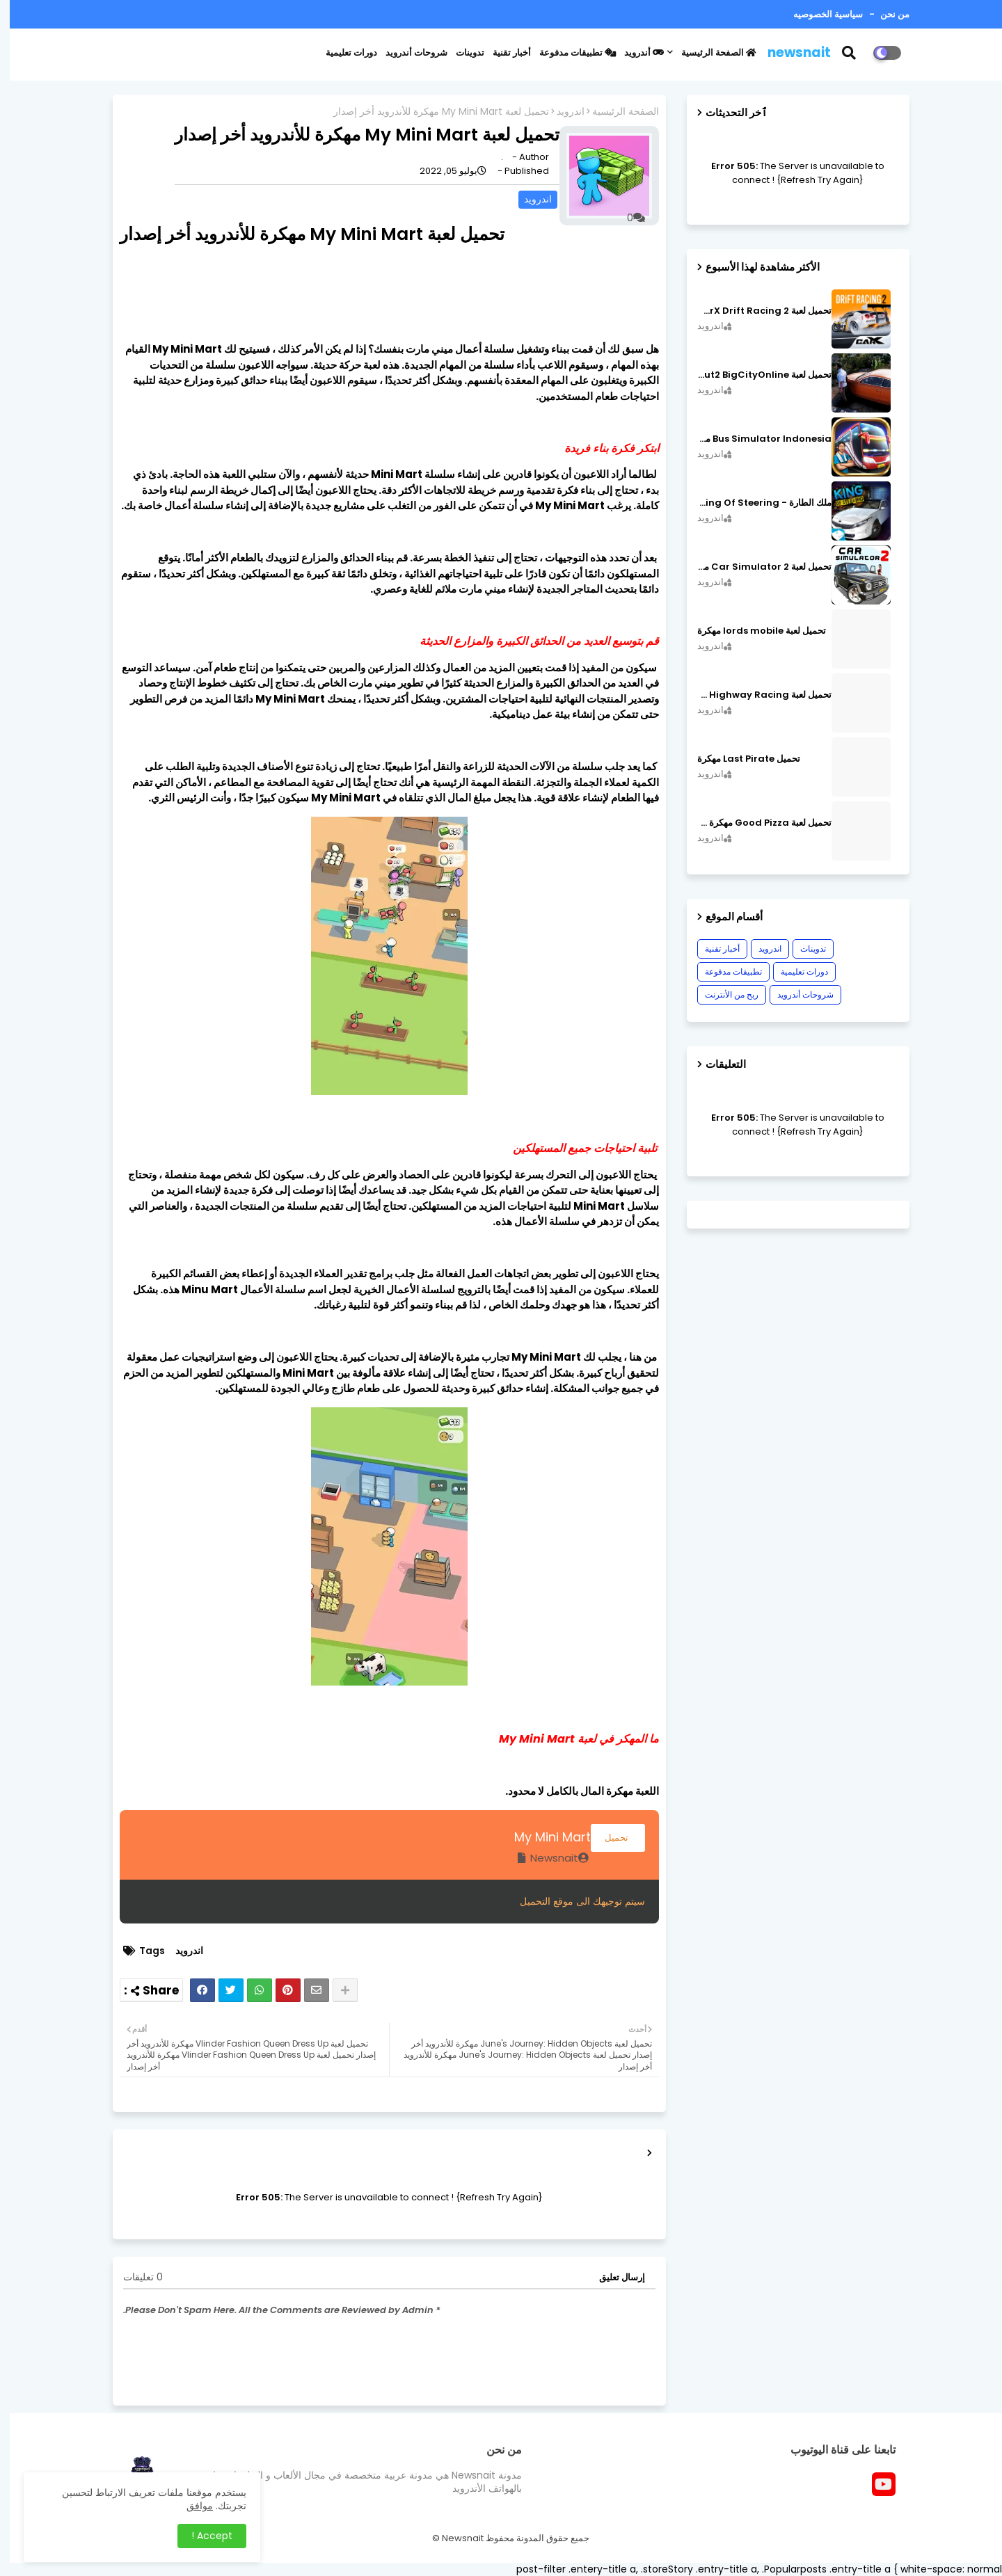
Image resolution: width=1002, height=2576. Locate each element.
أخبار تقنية (502, 52)
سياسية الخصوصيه (818, 14)
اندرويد (561, 111)
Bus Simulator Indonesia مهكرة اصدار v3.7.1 (754, 439)
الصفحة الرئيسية (709, 52)
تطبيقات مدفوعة (568, 52)
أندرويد (634, 52)
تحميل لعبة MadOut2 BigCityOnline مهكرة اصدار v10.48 (754, 375)
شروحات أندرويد (407, 52)
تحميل (608, 1837)
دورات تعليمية (341, 52)
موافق (190, 2506)
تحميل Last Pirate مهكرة (738, 759)
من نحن (884, 14)
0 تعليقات (133, 2277)
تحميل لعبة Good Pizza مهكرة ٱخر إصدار (754, 823)
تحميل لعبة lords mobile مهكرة (751, 631)
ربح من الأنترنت (722, 994)
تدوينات (460, 52)
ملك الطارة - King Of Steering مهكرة (754, 503)
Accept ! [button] (202, 2536)
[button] (847, 53)
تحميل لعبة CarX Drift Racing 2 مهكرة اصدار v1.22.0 (754, 311)
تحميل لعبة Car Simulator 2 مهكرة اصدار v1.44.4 (754, 567)
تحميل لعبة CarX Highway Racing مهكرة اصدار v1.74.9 (754, 695)
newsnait (789, 52)
